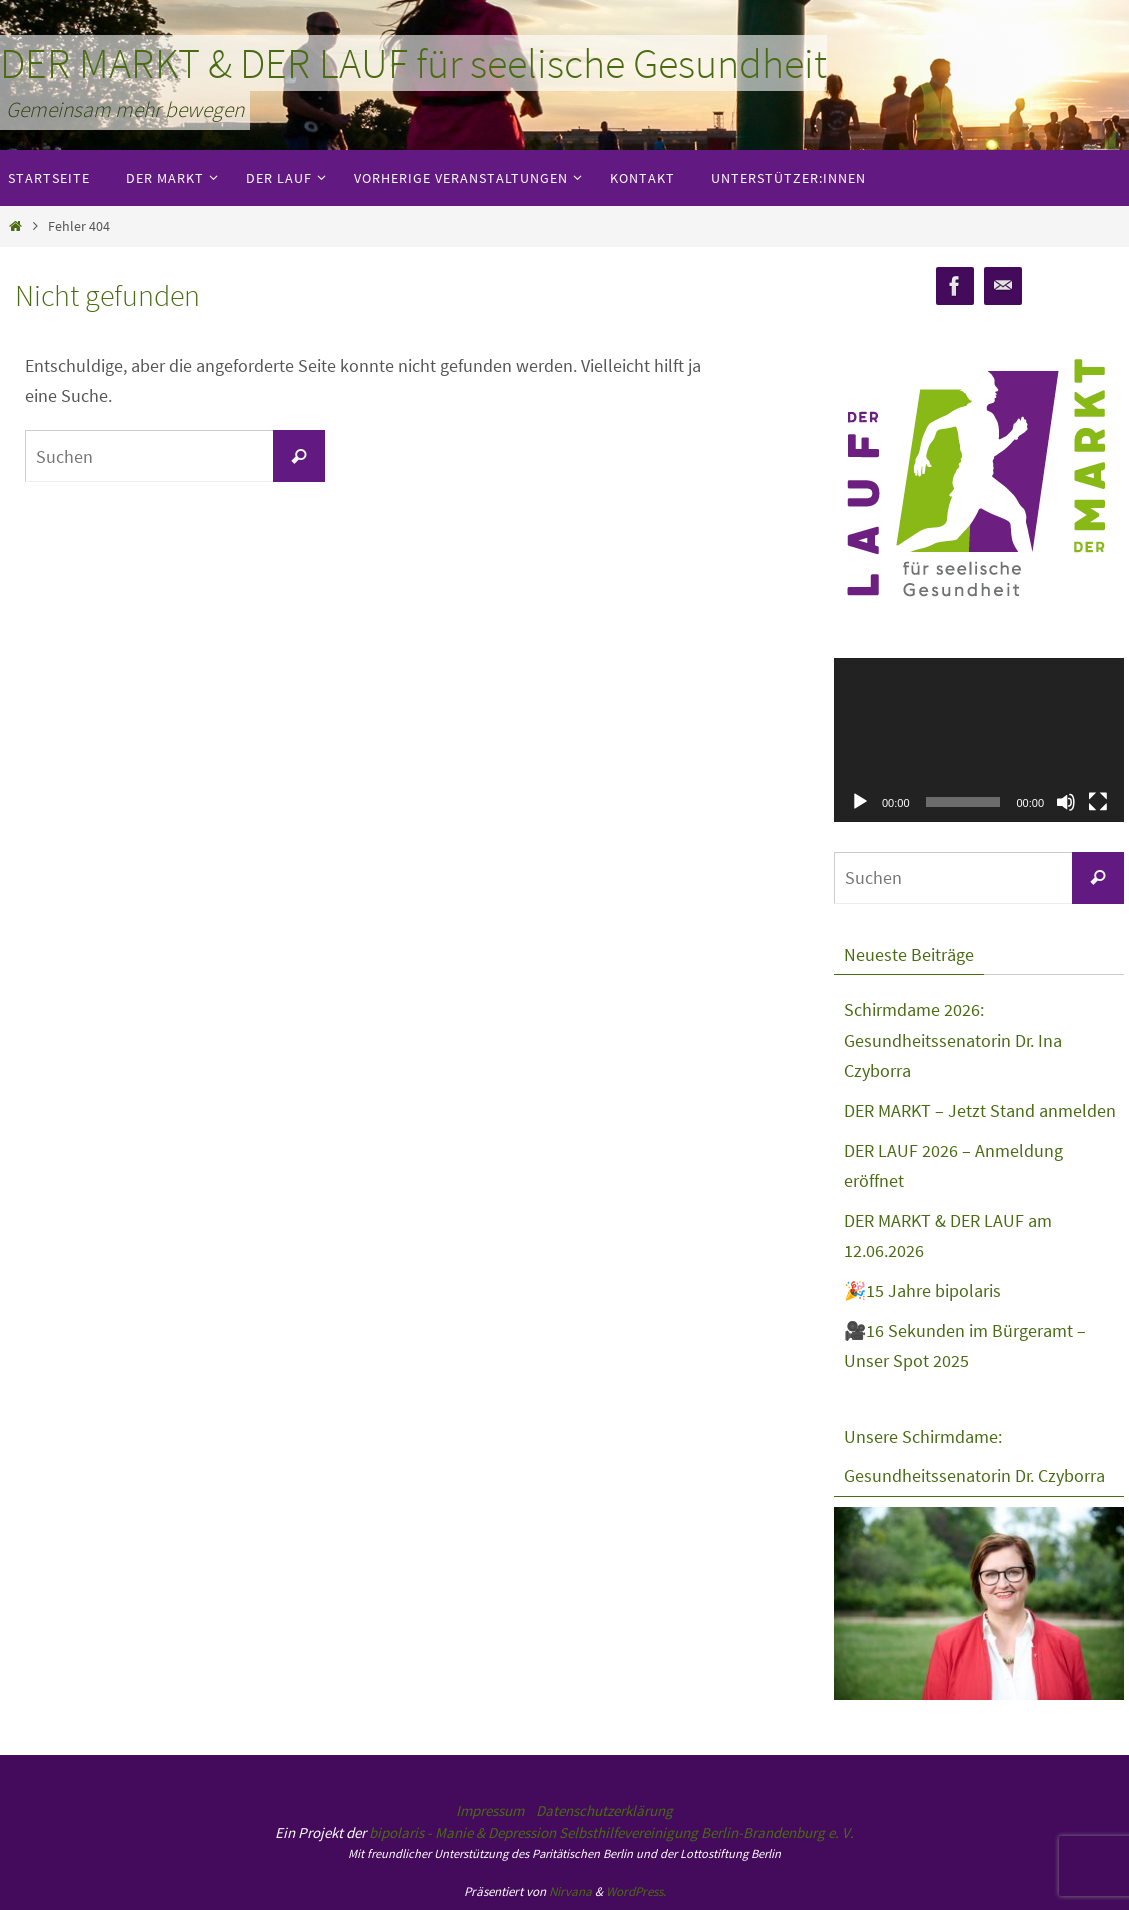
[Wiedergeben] (860, 802)
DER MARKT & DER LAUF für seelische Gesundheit (413, 63)
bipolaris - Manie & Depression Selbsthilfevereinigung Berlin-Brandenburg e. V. (611, 1832)
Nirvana (570, 1891)
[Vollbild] (1098, 802)
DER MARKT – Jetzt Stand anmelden (980, 1110)
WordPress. (636, 1891)
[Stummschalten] (1066, 802)
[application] (979, 739)
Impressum (490, 1810)
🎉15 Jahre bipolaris (922, 1290)
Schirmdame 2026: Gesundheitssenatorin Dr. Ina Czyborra (953, 1040)
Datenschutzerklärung (604, 1810)
